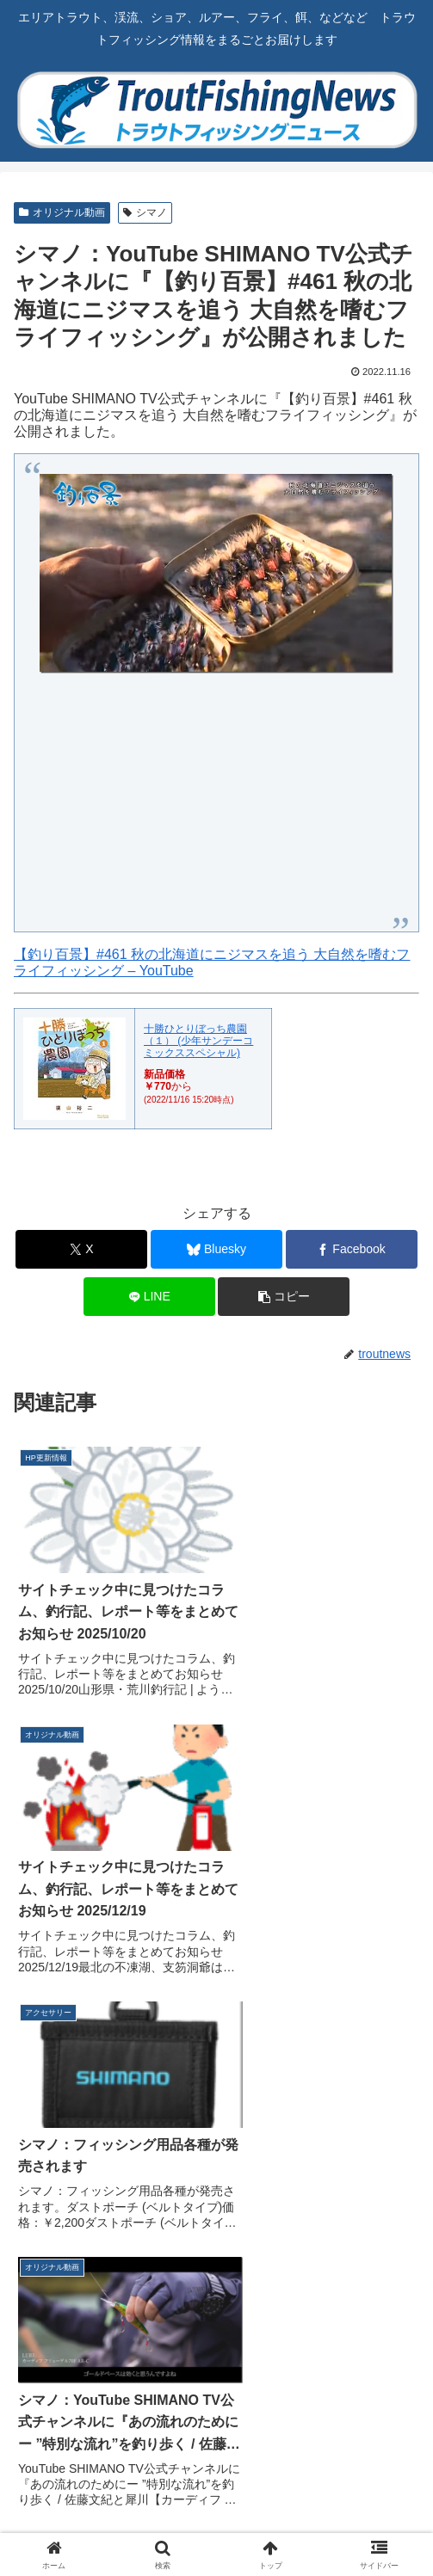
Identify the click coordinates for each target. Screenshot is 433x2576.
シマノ (145, 212)
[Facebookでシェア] (352, 1249)
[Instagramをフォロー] (107, 2319)
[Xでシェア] (81, 1249)
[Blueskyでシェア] (216, 1249)
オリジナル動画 (62, 212)
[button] (283, 1296)
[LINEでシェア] (149, 1296)
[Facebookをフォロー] (326, 2276)
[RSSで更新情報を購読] (216, 2362)
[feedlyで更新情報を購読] (326, 2319)
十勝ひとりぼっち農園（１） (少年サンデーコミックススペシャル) (198, 1041)
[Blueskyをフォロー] (107, 2276)
